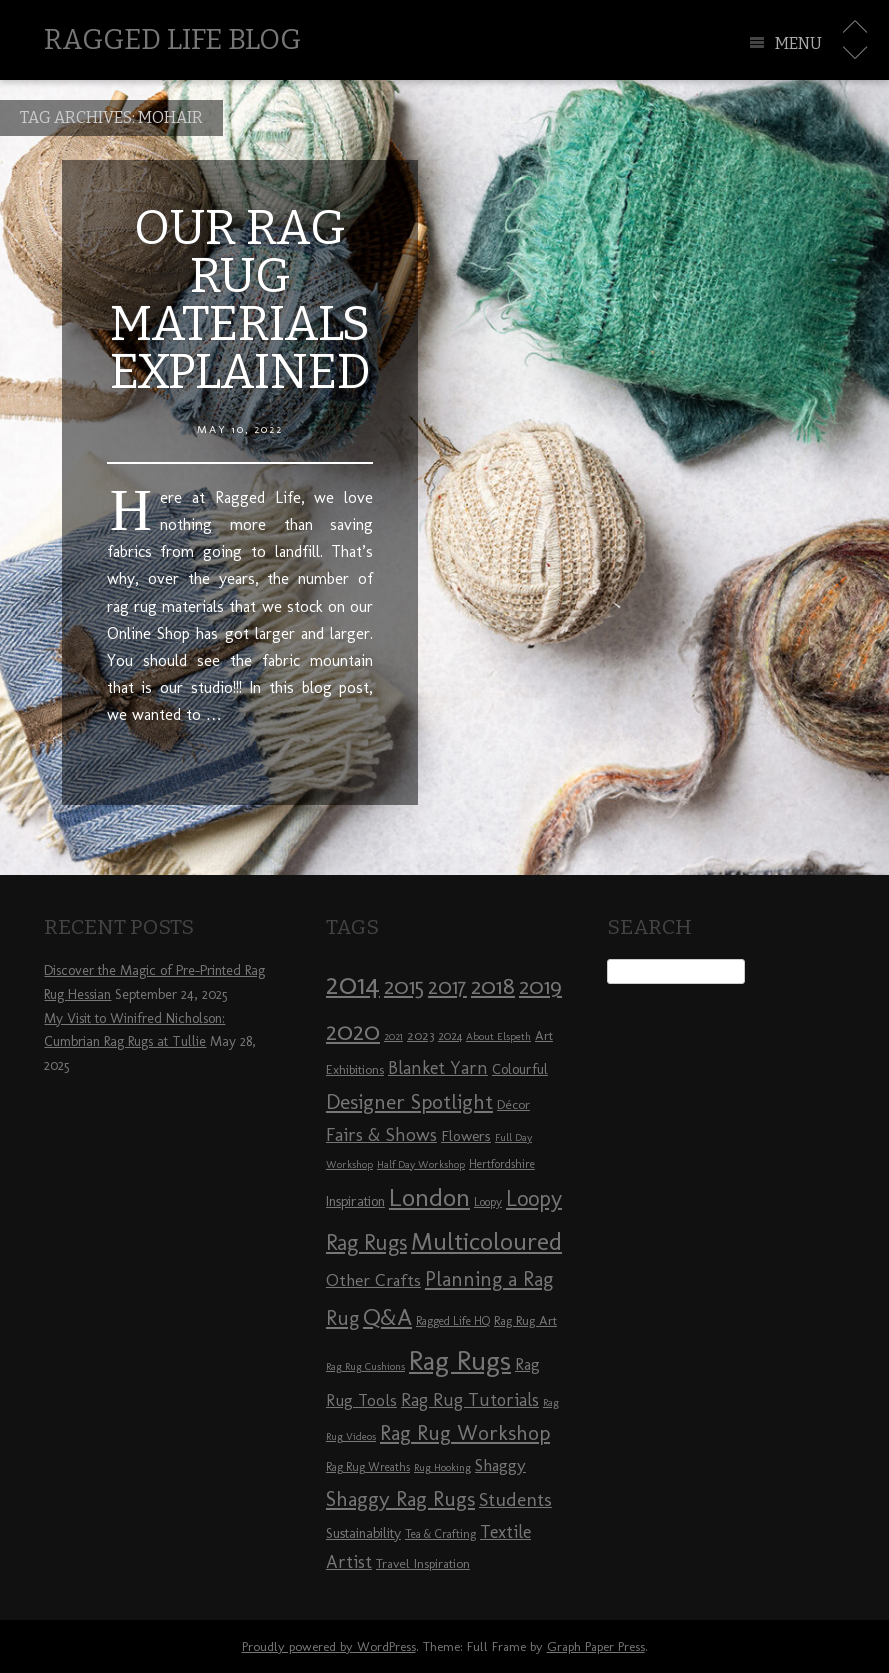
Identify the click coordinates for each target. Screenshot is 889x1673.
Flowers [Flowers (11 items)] (466, 1136)
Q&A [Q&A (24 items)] (387, 1317)
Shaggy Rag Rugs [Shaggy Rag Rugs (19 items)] (400, 1498)
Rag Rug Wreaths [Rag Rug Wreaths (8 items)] (368, 1467)
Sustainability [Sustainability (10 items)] (363, 1533)
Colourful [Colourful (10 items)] (520, 1069)
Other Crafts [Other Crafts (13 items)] (373, 1280)
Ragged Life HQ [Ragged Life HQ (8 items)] (453, 1321)
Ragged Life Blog (172, 39)
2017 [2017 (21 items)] (447, 986)
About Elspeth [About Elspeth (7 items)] (498, 1036)
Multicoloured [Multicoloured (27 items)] (486, 1241)
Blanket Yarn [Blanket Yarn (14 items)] (438, 1068)
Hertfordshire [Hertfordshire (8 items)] (502, 1164)
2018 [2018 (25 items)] (493, 985)
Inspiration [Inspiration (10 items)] (355, 1201)
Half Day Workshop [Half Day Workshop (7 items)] (421, 1164)
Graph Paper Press (596, 1646)
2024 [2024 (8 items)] (450, 1036)
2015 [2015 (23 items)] (404, 986)
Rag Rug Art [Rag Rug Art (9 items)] (525, 1320)
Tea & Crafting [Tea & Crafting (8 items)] (440, 1534)
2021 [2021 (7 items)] (393, 1036)
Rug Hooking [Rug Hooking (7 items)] (442, 1467)
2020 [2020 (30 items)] (353, 1031)
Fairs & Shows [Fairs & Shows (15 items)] (381, 1135)
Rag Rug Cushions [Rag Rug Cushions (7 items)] (365, 1366)
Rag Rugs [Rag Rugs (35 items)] (460, 1360)
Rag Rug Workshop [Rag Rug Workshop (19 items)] (465, 1432)
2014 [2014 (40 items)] (353, 983)
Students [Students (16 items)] (515, 1499)
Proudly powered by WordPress (329, 1646)
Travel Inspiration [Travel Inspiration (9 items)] (423, 1563)
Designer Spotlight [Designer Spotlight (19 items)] (409, 1101)
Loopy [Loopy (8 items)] (488, 1202)
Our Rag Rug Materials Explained (240, 300)
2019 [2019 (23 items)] (540, 986)
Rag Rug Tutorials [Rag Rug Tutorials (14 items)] (470, 1400)
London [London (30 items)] (429, 1197)
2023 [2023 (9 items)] (420, 1035)
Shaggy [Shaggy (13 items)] (500, 1465)
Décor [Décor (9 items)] (513, 1104)
